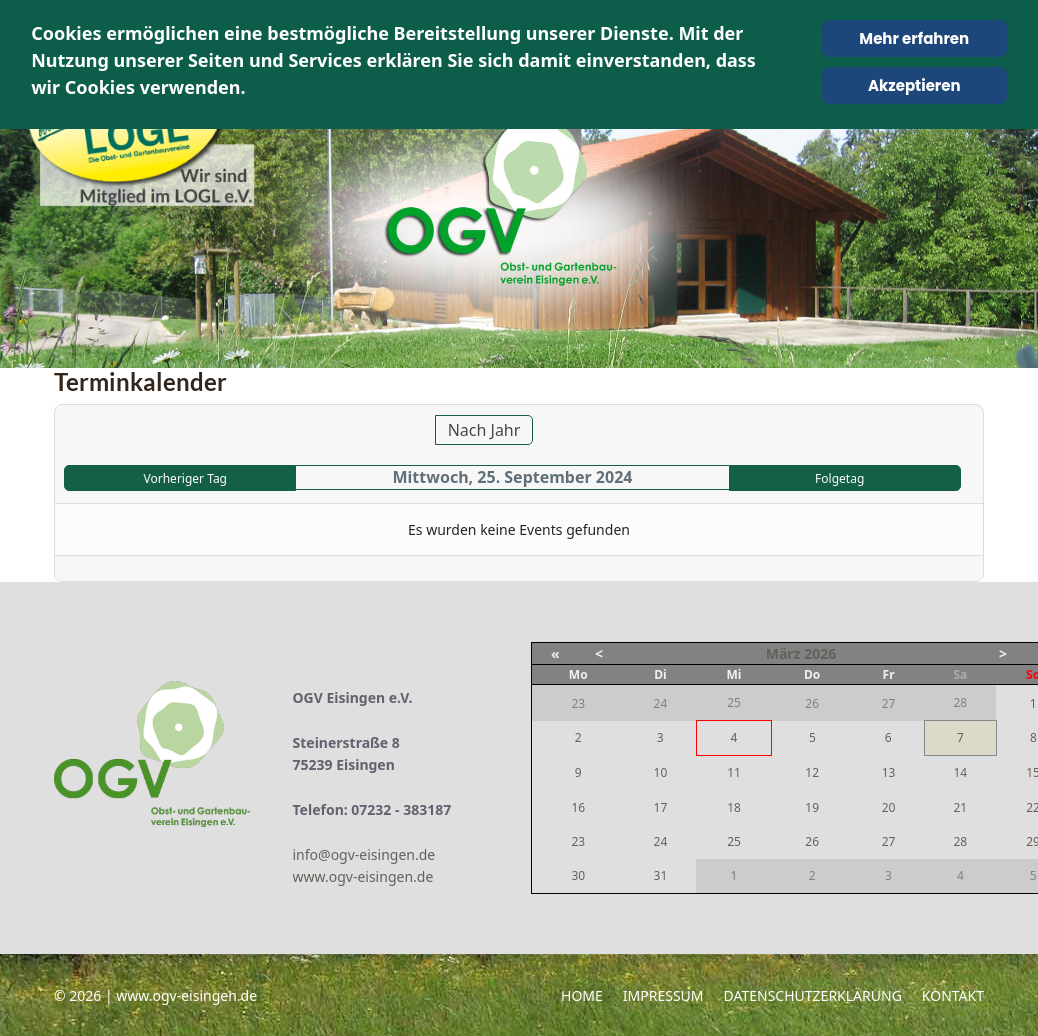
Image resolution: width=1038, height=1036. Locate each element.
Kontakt (953, 995)
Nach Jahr (484, 430)
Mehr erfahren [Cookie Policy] (914, 38)
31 (661, 875)
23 (578, 841)
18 (734, 807)
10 (661, 772)
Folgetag (839, 478)
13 (889, 772)
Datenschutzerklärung (813, 995)
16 (578, 807)
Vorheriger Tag (185, 478)
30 (578, 875)
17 (661, 807)
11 (734, 772)
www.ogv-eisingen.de (363, 876)
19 (812, 807)
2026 (820, 653)
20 (889, 807)
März (783, 653)
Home (582, 995)
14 (960, 772)
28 (960, 841)
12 (812, 772)
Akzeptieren (914, 85)
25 (734, 841)
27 (889, 841)
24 (661, 841)
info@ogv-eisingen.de (364, 854)
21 (960, 807)
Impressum (663, 995)
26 (812, 841)
